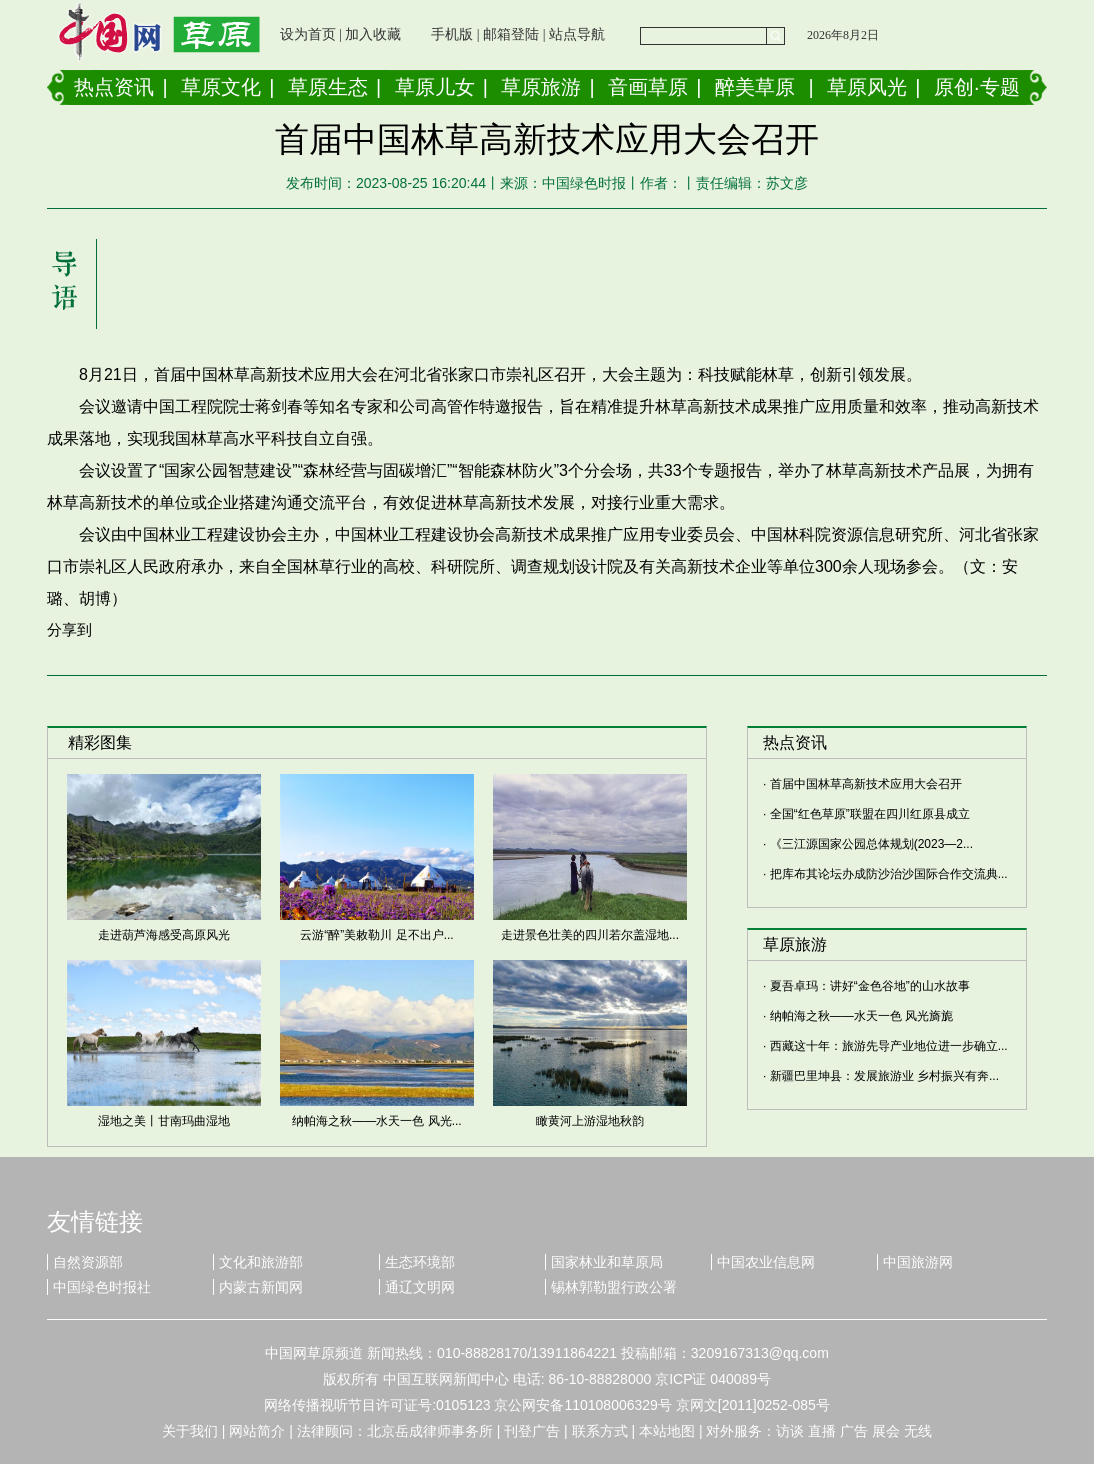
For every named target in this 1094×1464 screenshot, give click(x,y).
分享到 (69, 629)
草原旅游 (541, 87)
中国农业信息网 (766, 1262)
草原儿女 (435, 87)
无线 (918, 1431)
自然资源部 (88, 1262)
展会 (886, 1431)
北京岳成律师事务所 (430, 1431)
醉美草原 (755, 87)
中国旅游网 (918, 1262)
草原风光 (867, 87)
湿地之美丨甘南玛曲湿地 (164, 1121)
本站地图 (667, 1431)
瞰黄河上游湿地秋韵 (590, 1121)
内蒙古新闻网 (261, 1287)
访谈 (790, 1431)
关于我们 (190, 1431)
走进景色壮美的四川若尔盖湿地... (590, 935)
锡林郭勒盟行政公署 (614, 1287)
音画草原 (648, 87)
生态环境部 (420, 1262)
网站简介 (257, 1431)
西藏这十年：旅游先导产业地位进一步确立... (889, 1046)
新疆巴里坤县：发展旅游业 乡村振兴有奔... (884, 1076)
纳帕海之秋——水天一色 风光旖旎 (861, 1016)
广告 (854, 1431)
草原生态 (328, 87)
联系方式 (600, 1431)
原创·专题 (977, 87)
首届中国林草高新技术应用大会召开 (866, 784)
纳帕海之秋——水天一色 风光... (376, 1121)
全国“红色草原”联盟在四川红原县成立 (870, 814)
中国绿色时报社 (102, 1287)
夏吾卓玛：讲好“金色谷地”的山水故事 (870, 986)
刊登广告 (532, 1431)
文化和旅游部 (261, 1262)
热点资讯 (114, 87)
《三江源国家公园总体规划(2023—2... (871, 844)
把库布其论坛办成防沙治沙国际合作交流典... (889, 874)
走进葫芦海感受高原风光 (164, 935)
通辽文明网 (420, 1287)
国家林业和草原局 (607, 1262)
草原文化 (221, 87)
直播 (822, 1431)
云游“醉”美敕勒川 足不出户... (376, 935)
